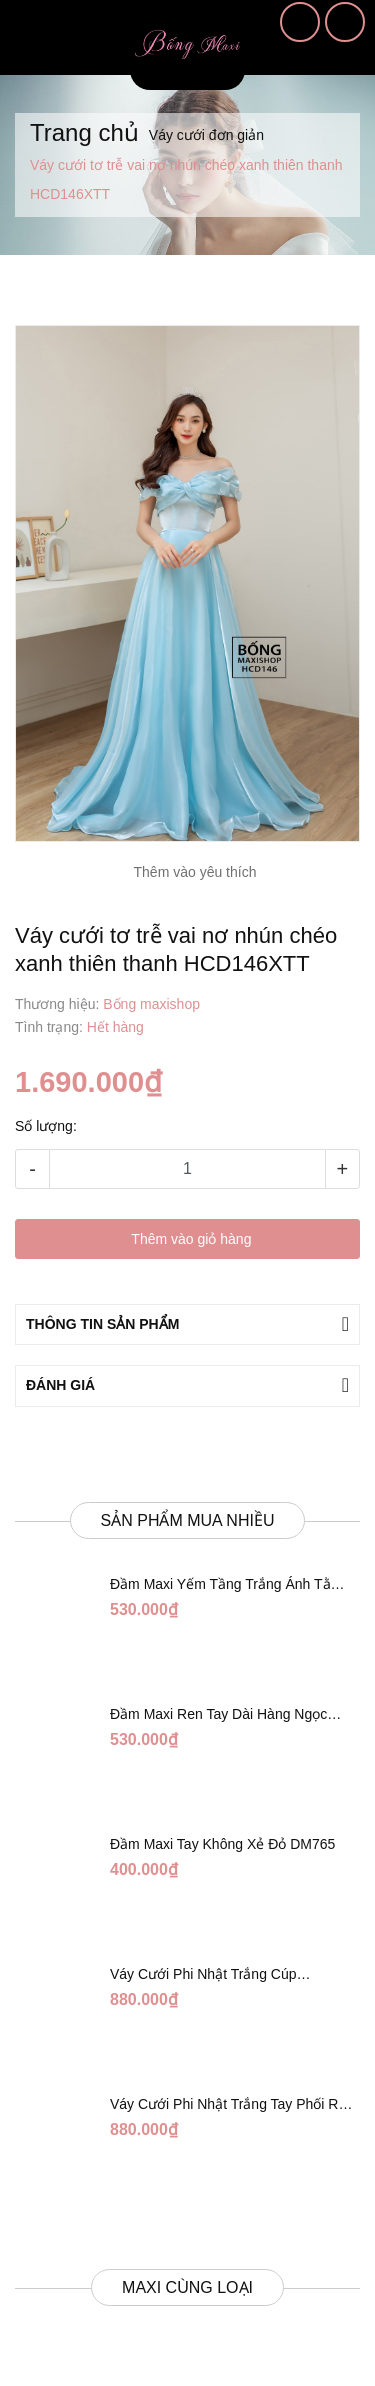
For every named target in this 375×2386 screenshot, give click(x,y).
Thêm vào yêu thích (195, 872)
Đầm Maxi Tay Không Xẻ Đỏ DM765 (222, 1844)
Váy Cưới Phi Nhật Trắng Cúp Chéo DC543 (203, 1975)
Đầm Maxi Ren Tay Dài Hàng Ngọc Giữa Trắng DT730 (218, 1715)
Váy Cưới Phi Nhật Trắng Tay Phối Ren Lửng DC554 (232, 2105)
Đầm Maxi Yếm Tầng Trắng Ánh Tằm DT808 (226, 1585)
